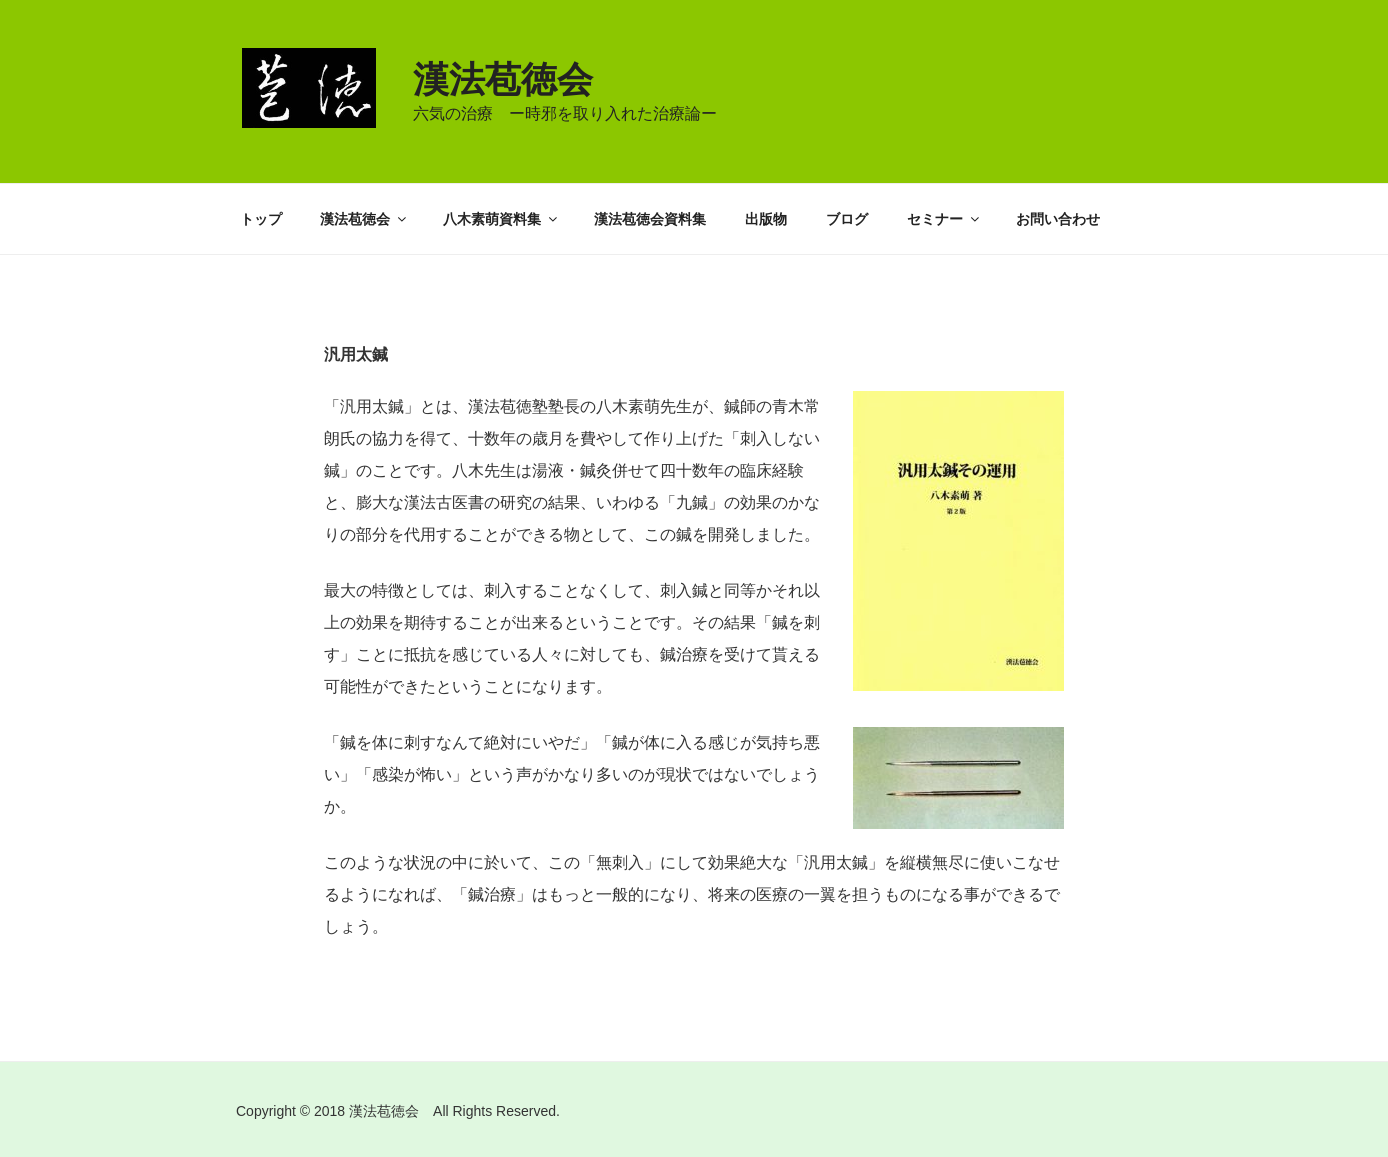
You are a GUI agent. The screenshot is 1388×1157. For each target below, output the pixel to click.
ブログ (847, 219)
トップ (261, 219)
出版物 (766, 219)
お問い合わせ (1058, 219)
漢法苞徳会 (503, 79)
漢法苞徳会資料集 (650, 219)
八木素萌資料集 (501, 219)
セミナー (944, 219)
